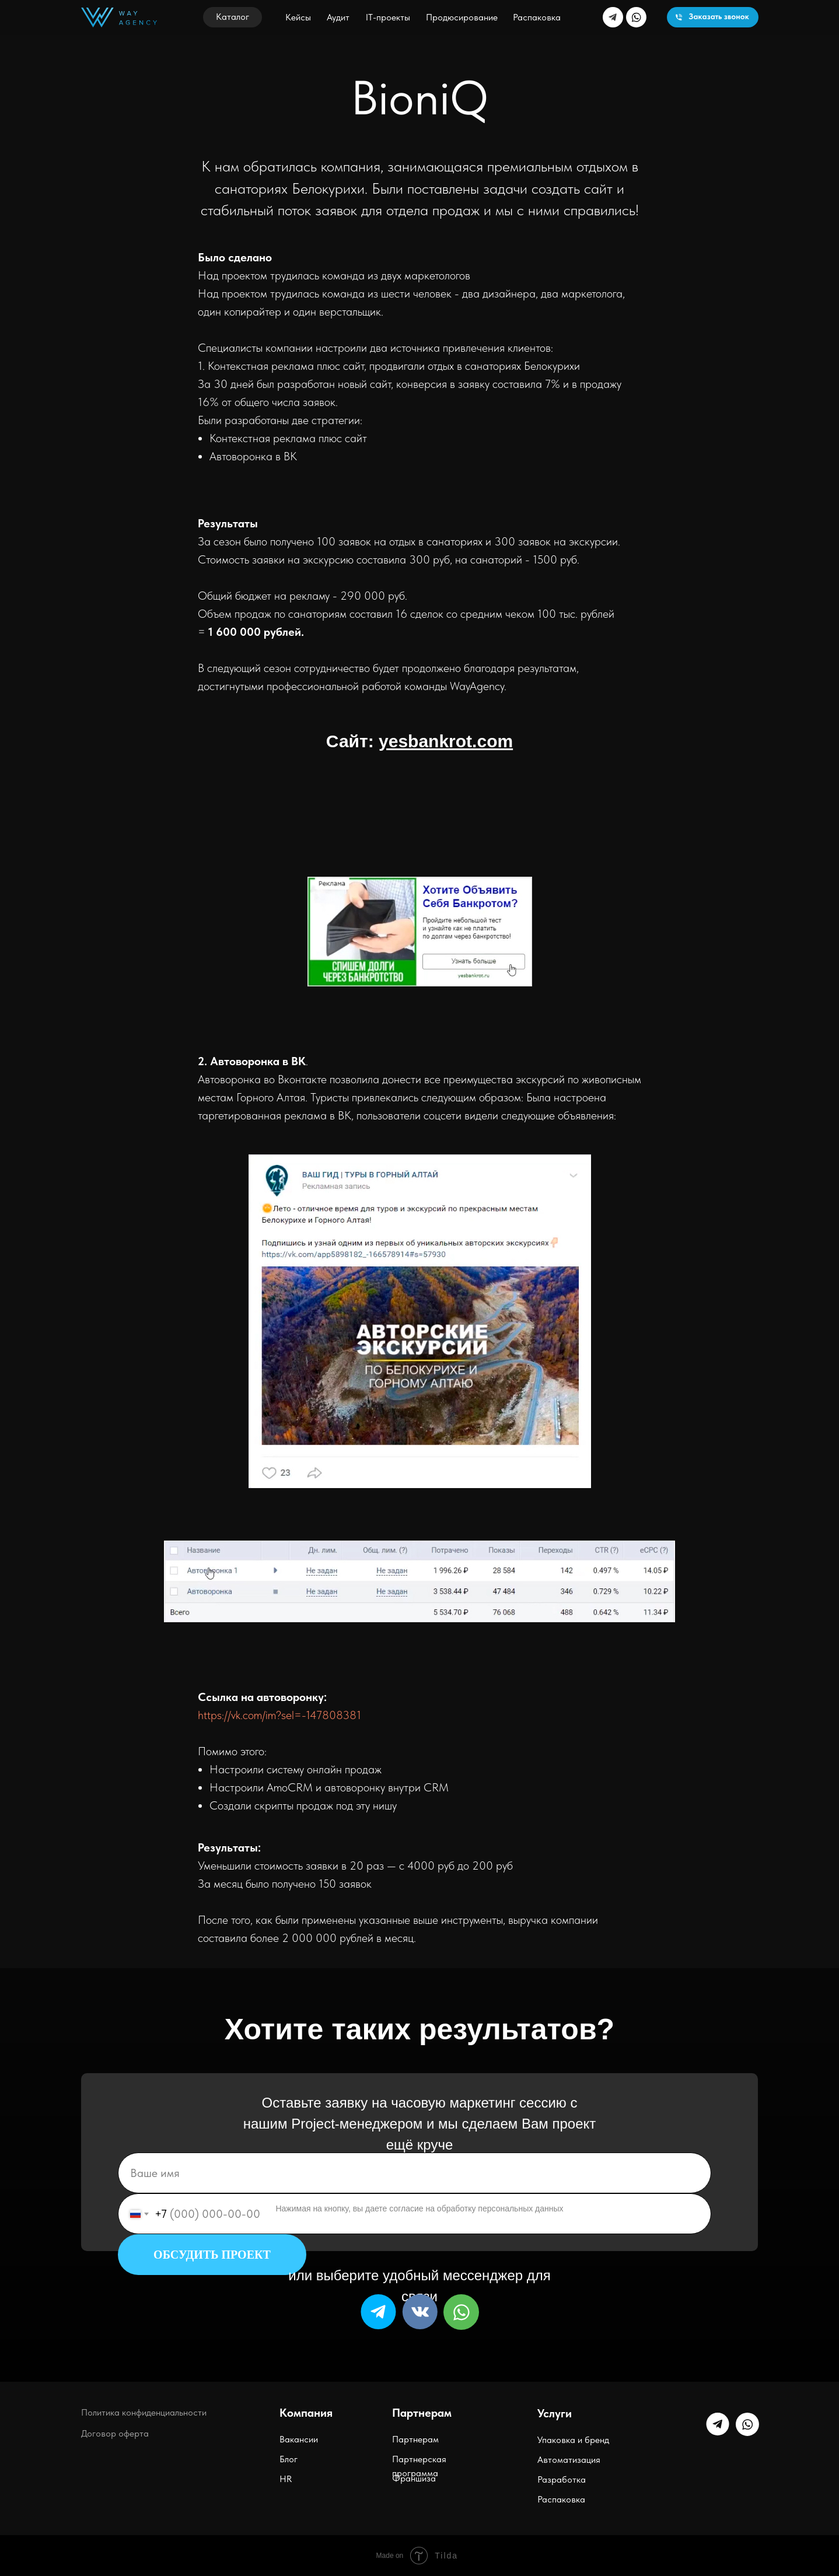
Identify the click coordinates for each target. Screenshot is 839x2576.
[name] (414, 2172)
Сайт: (419, 741)
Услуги (554, 2413)
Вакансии (298, 2439)
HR (285, 2478)
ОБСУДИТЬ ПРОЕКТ (212, 2254)
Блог (288, 2459)
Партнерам (415, 2439)
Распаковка (561, 2499)
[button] (232, 17)
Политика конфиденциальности (144, 2412)
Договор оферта (115, 2433)
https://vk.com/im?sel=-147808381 (279, 1715)
